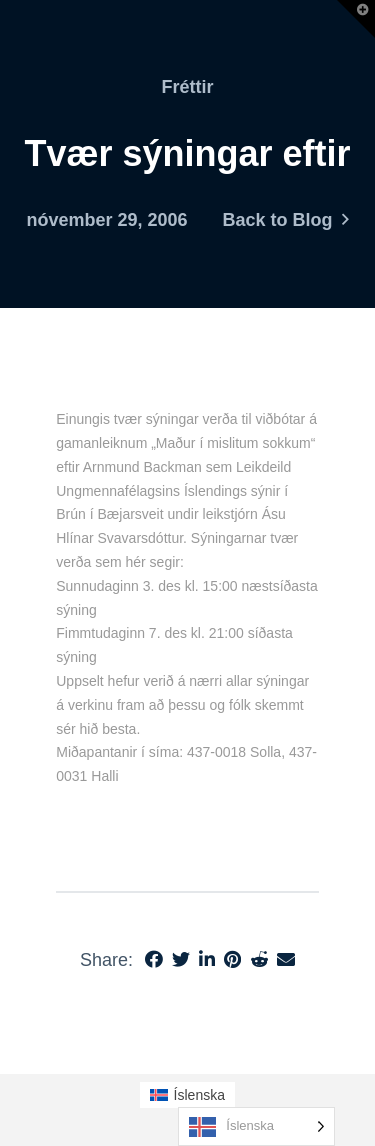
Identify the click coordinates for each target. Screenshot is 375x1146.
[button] (356, 19)
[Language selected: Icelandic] (256, 1126)
